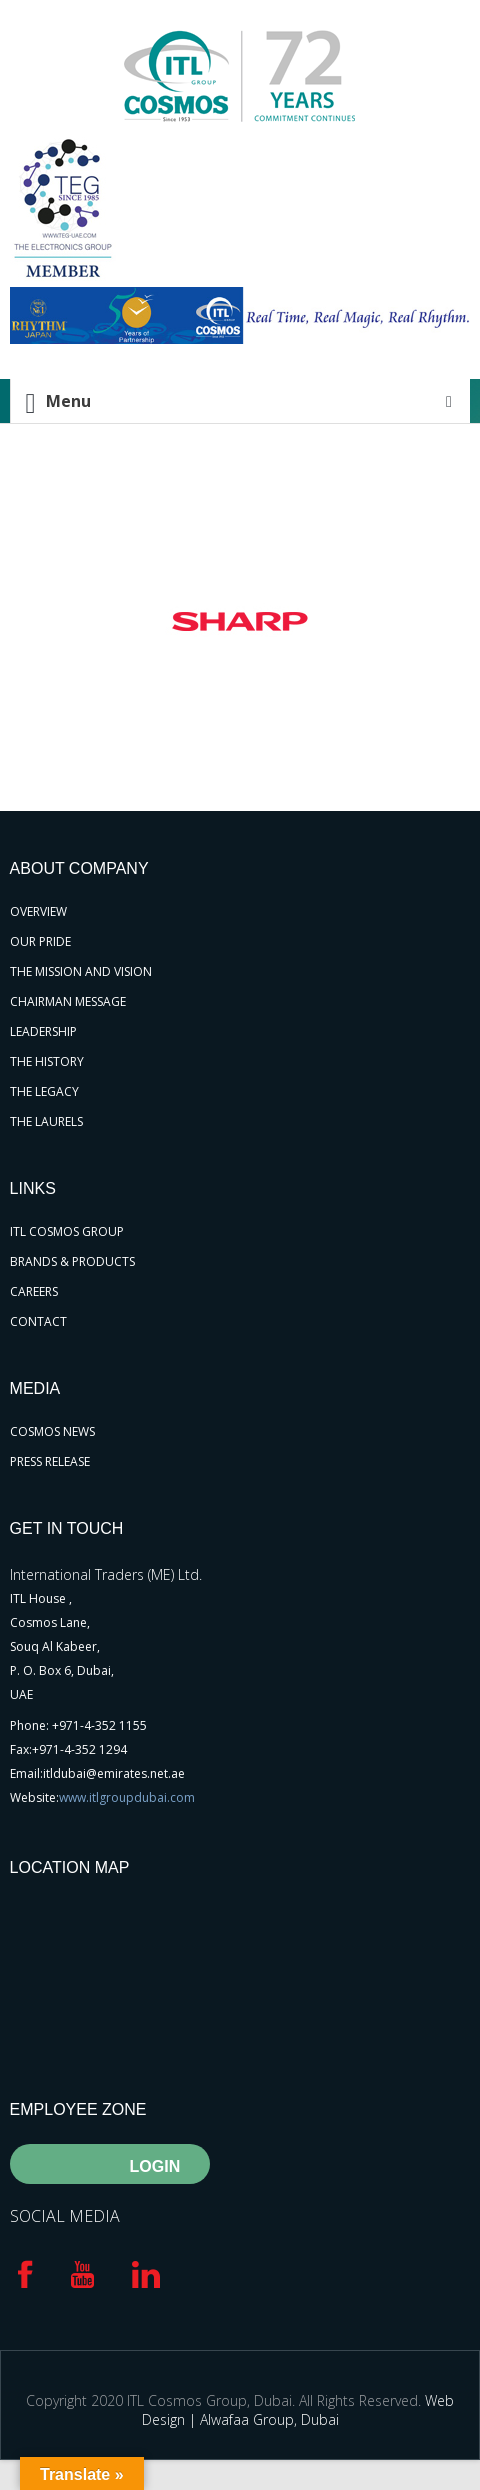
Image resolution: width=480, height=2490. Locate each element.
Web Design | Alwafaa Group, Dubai (298, 2410)
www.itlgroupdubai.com (127, 1797)
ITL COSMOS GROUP (67, 1231)
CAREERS (34, 1291)
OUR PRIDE (40, 941)
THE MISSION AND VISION (81, 971)
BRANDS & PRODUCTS (72, 1261)
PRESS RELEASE (50, 1461)
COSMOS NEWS (52, 1431)
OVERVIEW (38, 911)
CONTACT (38, 1321)
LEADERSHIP (43, 1031)
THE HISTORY (47, 1061)
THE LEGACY (44, 1091)
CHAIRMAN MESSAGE (68, 1001)
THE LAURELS (46, 1121)
